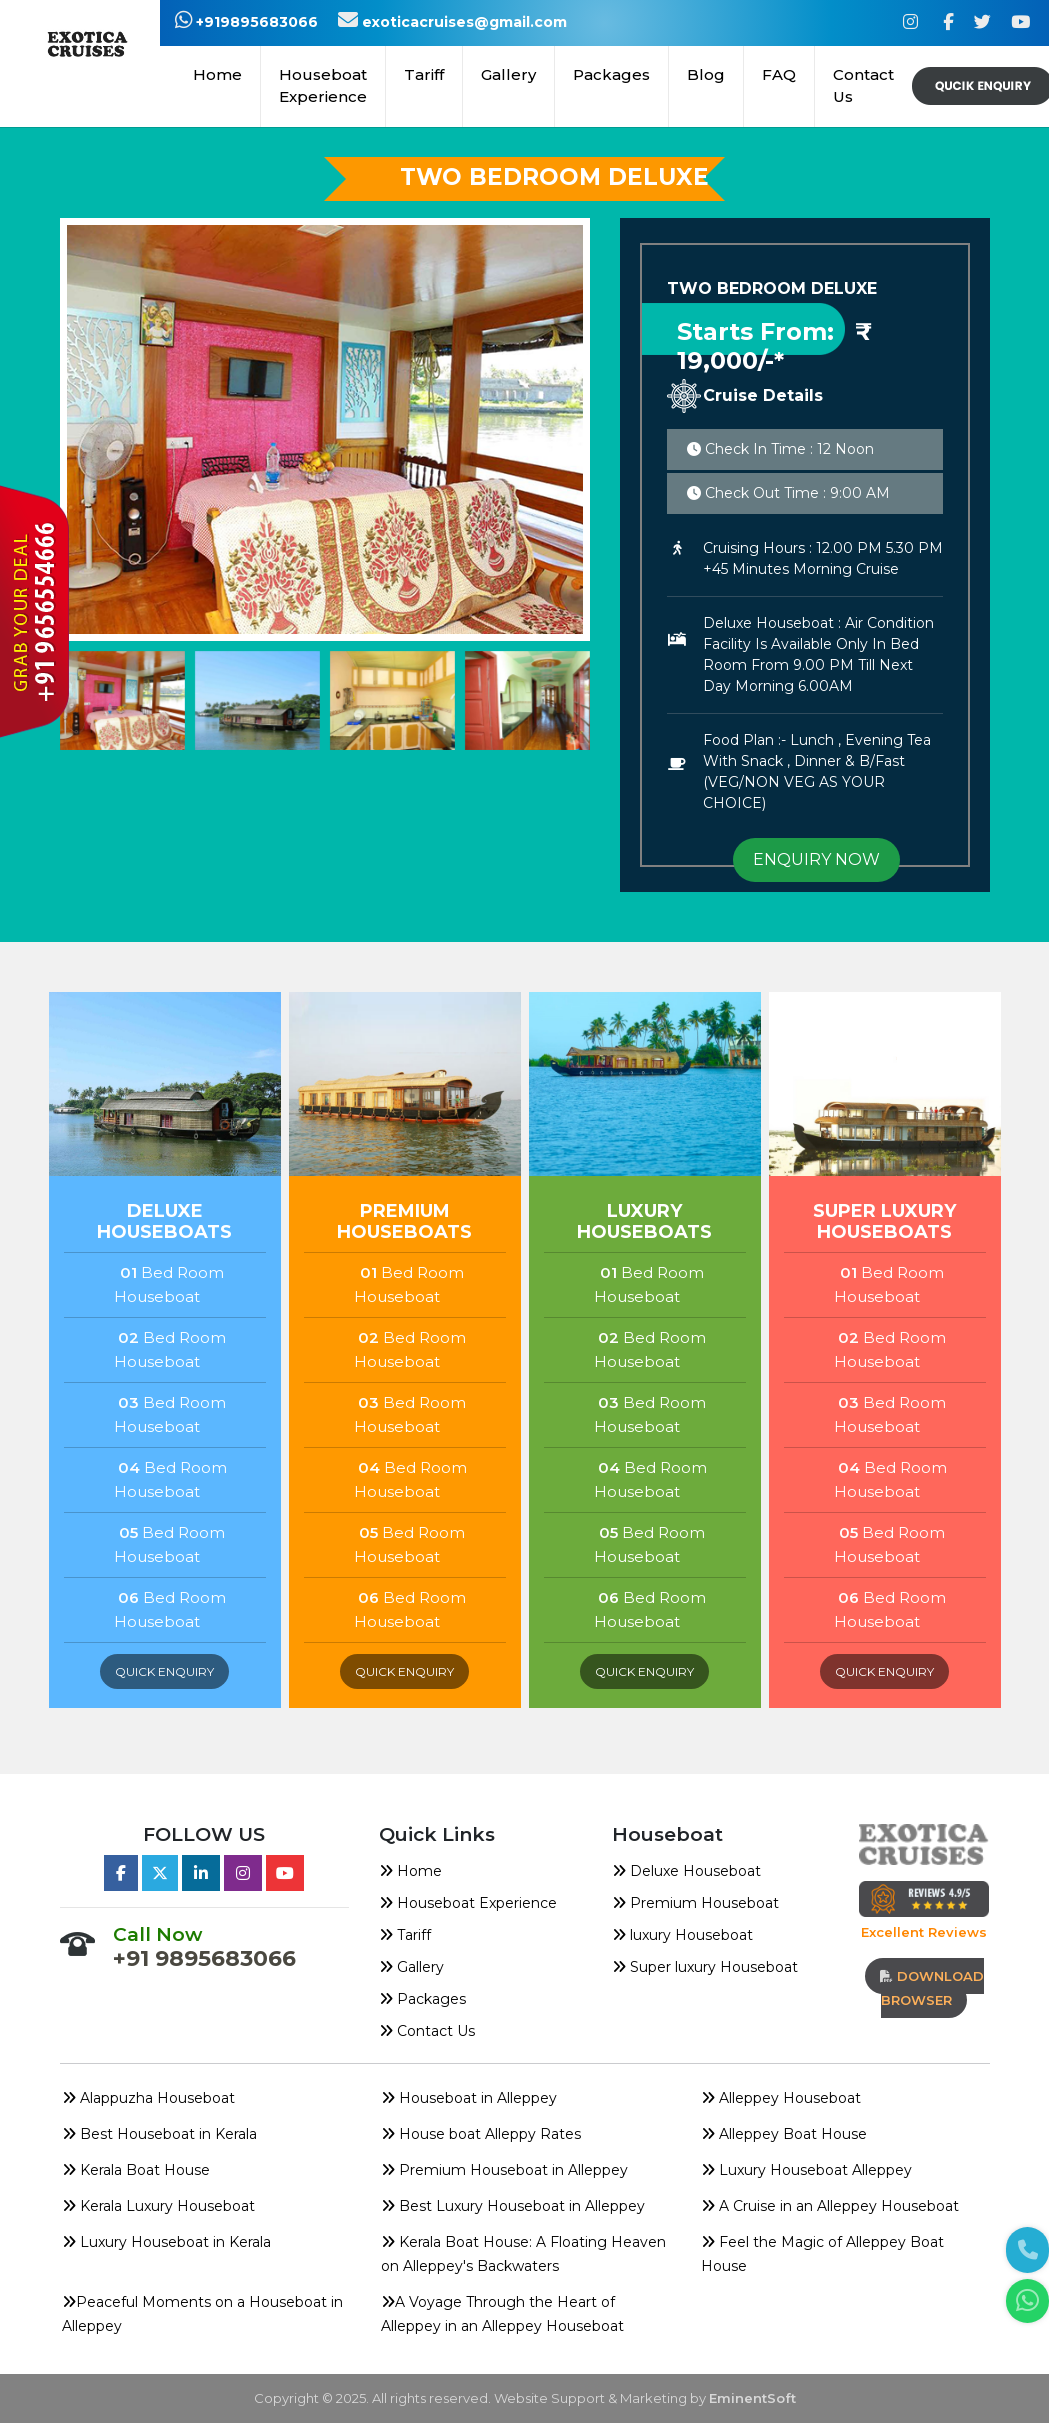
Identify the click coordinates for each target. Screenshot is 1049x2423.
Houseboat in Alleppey (469, 2098)
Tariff (424, 74)
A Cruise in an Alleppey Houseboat (830, 2206)
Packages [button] (611, 74)
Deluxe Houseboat (686, 1871)
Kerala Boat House (136, 2170)
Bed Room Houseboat (169, 1284)
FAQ (779, 74)
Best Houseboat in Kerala (159, 2134)
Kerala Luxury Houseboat (158, 2206)
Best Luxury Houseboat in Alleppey (513, 2206)
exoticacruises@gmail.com (452, 22)
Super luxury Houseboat (705, 1967)
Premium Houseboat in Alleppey (504, 2170)
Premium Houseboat (695, 1903)
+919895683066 (246, 22)
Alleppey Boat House (784, 2134)
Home (217, 74)
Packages (422, 1999)
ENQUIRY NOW (816, 859)
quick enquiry (164, 1671)
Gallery (508, 74)
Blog (706, 74)
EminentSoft (752, 2398)
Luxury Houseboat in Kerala (166, 2242)
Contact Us (863, 86)
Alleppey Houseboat (781, 2098)
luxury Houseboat (682, 1935)
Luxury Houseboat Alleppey (806, 2170)
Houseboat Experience (323, 86)
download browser (932, 1988)
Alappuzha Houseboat (148, 2098)
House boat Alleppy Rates (481, 2134)
